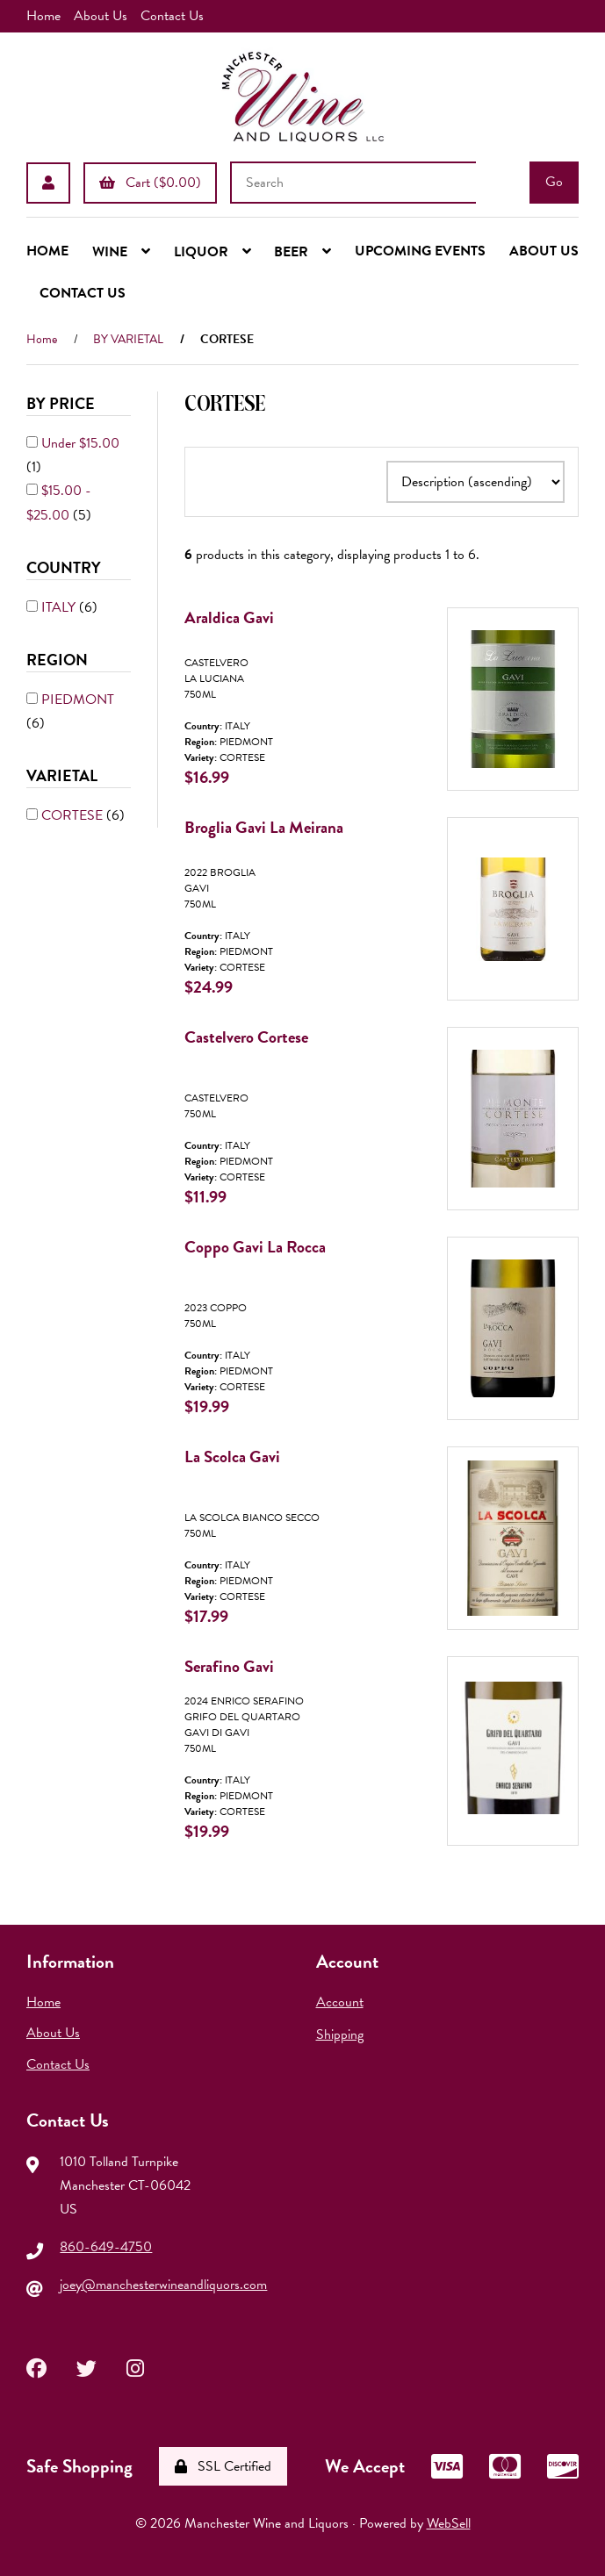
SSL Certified (223, 2466)
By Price (62, 403)
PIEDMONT (77, 699)
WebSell (449, 2523)
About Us (100, 15)
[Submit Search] (554, 182)
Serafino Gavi (229, 1666)
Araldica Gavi (229, 617)
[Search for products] (353, 182)
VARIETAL (63, 775)
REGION (58, 659)
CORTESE (73, 815)
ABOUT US (544, 251)
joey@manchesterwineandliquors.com (163, 2284)
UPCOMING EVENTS (420, 251)
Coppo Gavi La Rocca (255, 1246)
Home (43, 15)
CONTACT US (83, 293)
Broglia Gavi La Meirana (263, 827)
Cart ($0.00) (150, 181)
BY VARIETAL (128, 339)
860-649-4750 (106, 2246)
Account (340, 2002)
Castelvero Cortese (246, 1037)
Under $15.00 (80, 443)
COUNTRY (65, 567)
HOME (47, 251)
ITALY (60, 607)
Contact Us (172, 15)
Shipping (340, 2034)
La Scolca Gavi (232, 1456)
